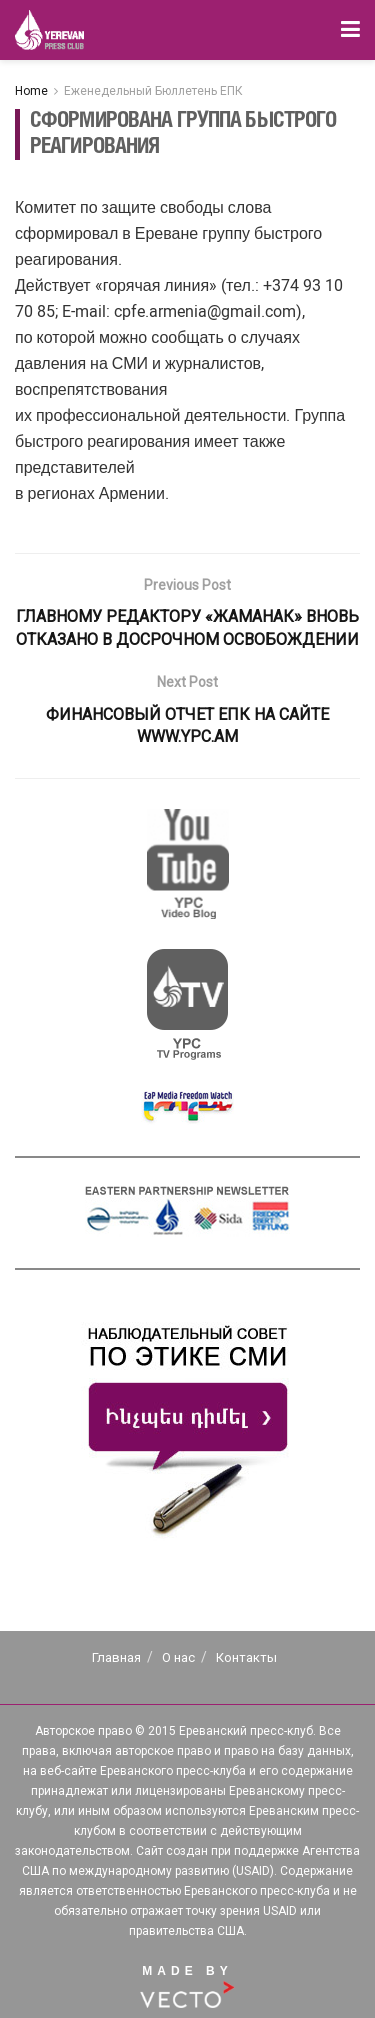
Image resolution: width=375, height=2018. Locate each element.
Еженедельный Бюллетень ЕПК (153, 91)
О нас (178, 1657)
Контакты (246, 1657)
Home (31, 91)
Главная (116, 1657)
